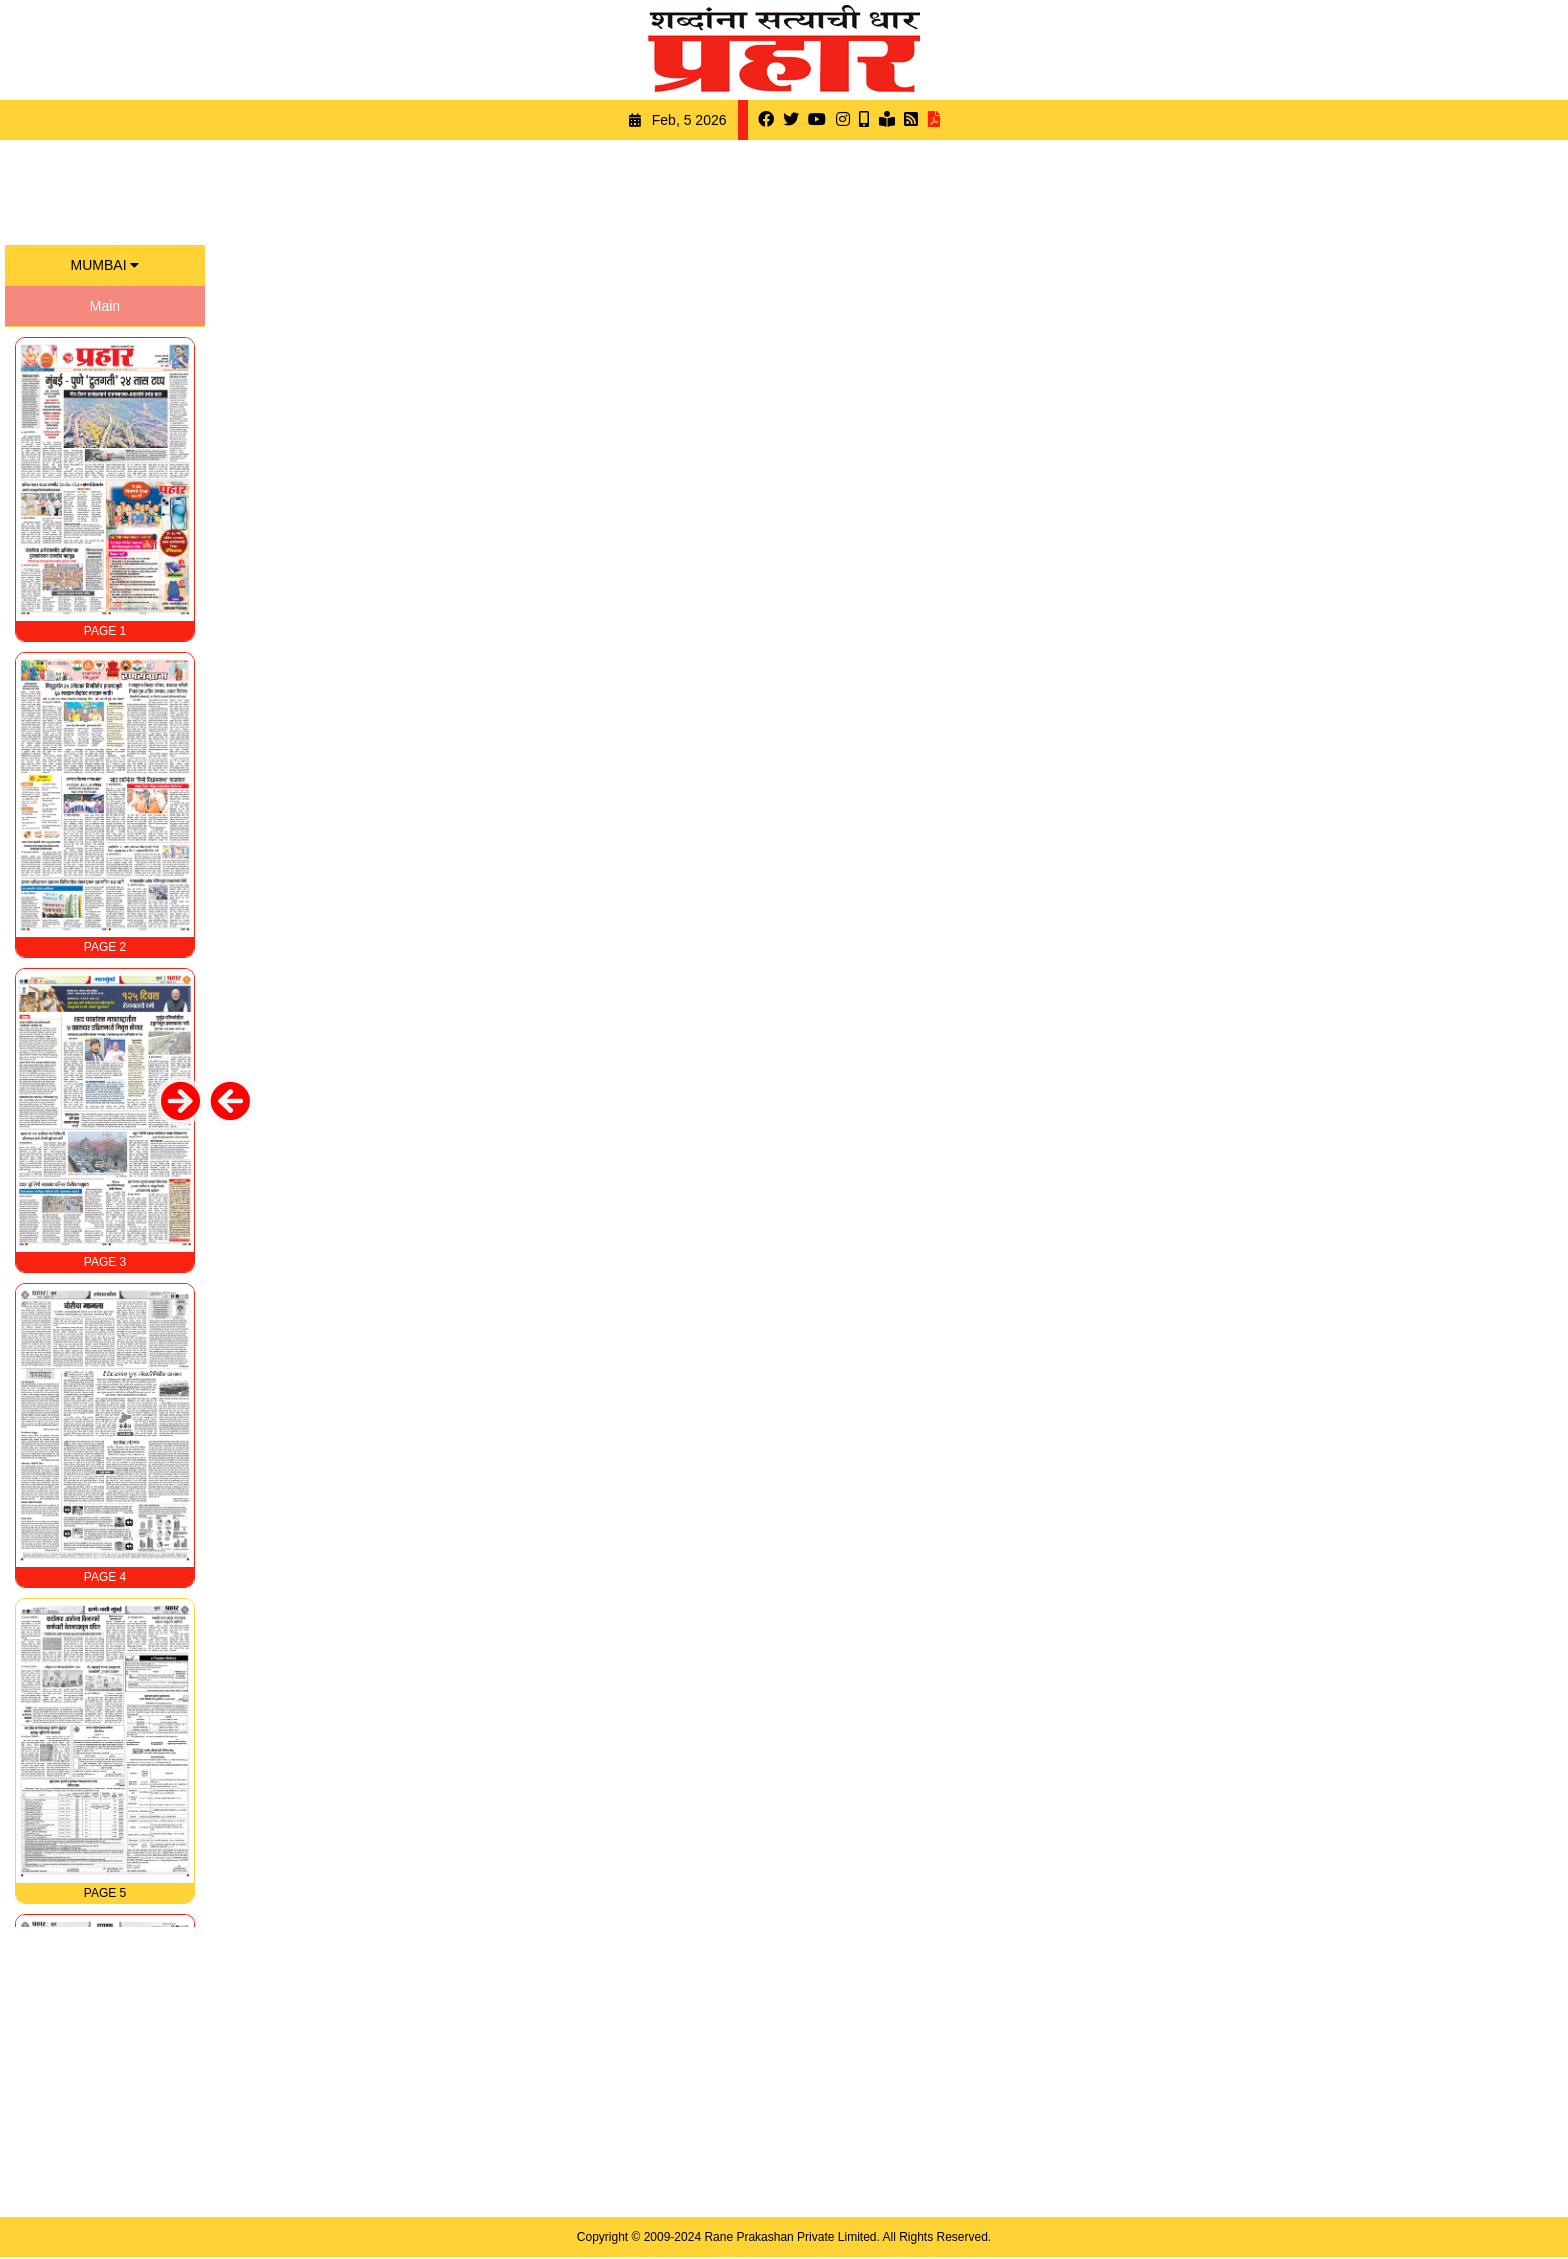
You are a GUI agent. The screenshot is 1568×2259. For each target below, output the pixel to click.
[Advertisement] (784, 190)
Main (105, 306)
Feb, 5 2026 (689, 120)
